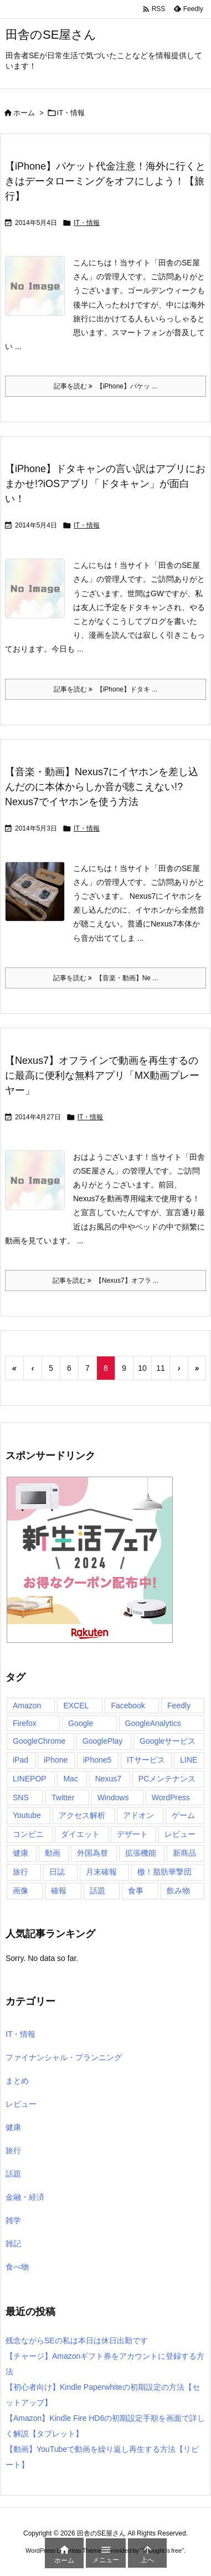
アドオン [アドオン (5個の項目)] (138, 1815)
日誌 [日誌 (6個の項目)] (57, 1871)
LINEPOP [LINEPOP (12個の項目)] (30, 1778)
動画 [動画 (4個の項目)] (52, 1852)
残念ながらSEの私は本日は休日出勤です (77, 2340)
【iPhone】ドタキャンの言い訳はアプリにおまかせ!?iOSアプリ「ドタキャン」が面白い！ (105, 483)
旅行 (13, 2150)
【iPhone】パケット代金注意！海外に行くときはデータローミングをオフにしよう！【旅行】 (105, 181)
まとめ (17, 2080)
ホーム (24, 113)
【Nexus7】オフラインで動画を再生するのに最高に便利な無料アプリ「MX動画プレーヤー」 (102, 1075)
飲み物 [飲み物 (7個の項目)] (178, 1890)
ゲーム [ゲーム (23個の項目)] (183, 1815)
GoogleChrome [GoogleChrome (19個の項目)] (39, 1741)
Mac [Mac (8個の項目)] (70, 1778)
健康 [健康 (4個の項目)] (20, 1852)
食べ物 (17, 2266)
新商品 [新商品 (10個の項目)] (184, 1852)
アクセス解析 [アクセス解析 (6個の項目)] (82, 1815)
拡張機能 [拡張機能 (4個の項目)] (140, 1852)
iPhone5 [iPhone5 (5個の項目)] (97, 1759)
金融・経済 (25, 2197)
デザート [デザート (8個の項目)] (132, 1834)
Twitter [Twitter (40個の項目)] (63, 1797)
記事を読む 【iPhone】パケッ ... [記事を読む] (106, 386)
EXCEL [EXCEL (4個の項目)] (76, 1705)
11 (160, 1368)
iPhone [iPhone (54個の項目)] (56, 1759)
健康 (13, 2127)
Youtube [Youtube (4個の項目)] (27, 1815)
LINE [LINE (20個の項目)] (188, 1759)
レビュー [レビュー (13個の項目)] (179, 1834)
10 (142, 1368)
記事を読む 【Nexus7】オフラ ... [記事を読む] (105, 1280)
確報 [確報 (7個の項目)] (58, 1890)
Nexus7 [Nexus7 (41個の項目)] (108, 1778)
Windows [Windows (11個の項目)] (113, 1797)
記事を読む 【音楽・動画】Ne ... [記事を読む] (105, 978)
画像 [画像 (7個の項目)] (20, 1890)
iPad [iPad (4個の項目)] (20, 1759)
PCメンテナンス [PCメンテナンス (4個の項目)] (166, 1778)
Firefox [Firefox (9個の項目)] (25, 1723)
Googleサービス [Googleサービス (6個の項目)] (167, 1741)
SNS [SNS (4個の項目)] (21, 1797)
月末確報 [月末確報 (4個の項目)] (101, 1871)
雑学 (13, 2220)
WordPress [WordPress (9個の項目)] (171, 1797)
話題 (13, 2173)
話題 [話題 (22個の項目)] (97, 1890)
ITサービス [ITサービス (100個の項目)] (145, 1759)
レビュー (21, 2103)
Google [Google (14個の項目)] (80, 1723)
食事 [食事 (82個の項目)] (135, 1890)
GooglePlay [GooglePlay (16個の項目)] (102, 1741)
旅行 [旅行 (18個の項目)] (20, 1871)
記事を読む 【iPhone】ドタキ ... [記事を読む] (106, 689)
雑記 (13, 2243)
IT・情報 (87, 223)
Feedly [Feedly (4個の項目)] (179, 1705)
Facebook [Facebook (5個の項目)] (128, 1705)
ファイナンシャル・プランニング (64, 2057)
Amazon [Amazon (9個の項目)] (27, 1705)
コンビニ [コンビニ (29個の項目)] (28, 1834)
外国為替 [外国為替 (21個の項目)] (92, 1852)
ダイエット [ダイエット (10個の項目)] (80, 1834)
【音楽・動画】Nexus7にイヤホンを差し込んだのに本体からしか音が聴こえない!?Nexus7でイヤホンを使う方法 (101, 786)
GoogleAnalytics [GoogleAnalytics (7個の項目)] (153, 1723)
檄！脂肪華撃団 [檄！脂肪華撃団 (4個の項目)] (164, 1871)
